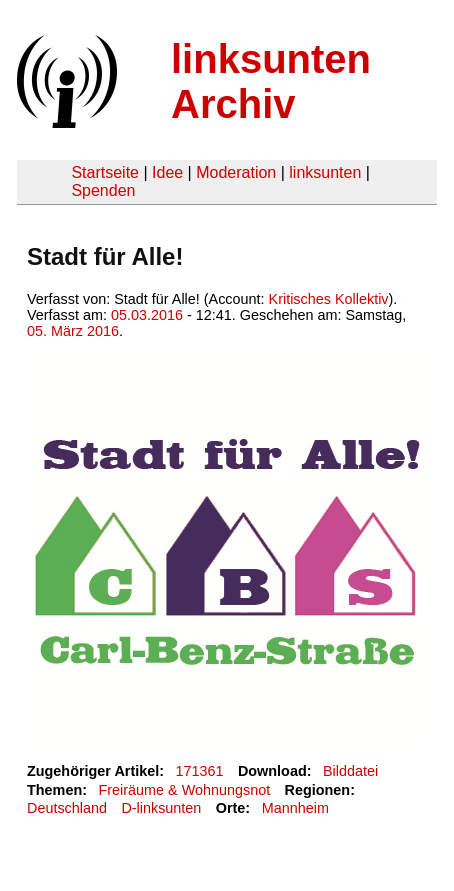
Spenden (103, 190)
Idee (167, 172)
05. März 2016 (73, 331)
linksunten (325, 172)
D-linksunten (161, 808)
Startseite (105, 172)
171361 (200, 771)
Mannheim (295, 808)
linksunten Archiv (271, 81)
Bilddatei (350, 771)
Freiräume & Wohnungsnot (184, 790)
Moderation (236, 172)
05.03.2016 (147, 315)
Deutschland (67, 808)
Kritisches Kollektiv (329, 299)
